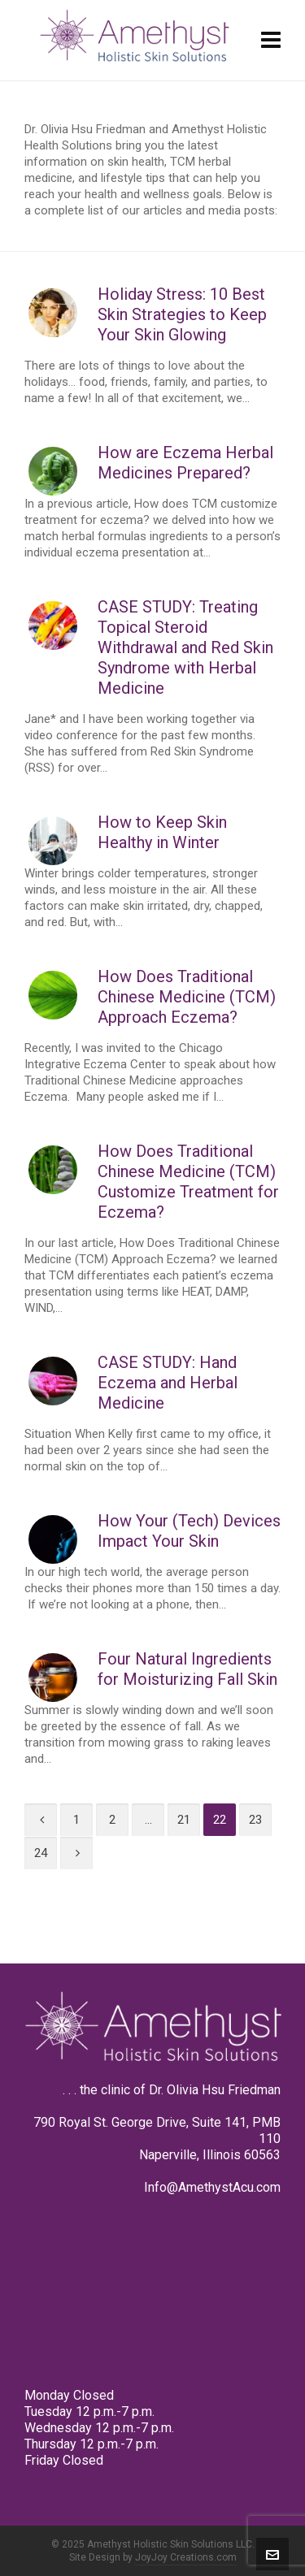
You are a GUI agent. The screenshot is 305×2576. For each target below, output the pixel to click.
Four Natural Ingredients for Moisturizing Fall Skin (187, 1669)
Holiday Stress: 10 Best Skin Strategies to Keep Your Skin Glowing (182, 314)
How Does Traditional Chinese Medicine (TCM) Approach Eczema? (187, 997)
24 (40, 1853)
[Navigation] (271, 40)
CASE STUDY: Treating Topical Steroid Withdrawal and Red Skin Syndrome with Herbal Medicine (185, 647)
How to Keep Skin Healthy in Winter (162, 832)
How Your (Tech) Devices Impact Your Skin (189, 1531)
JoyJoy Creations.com (186, 2557)
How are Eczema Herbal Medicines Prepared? (185, 463)
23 (255, 1819)
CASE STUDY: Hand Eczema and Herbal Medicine (167, 1383)
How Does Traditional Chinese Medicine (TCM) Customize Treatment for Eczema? (188, 1181)
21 (183, 1819)
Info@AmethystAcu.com (212, 2187)
